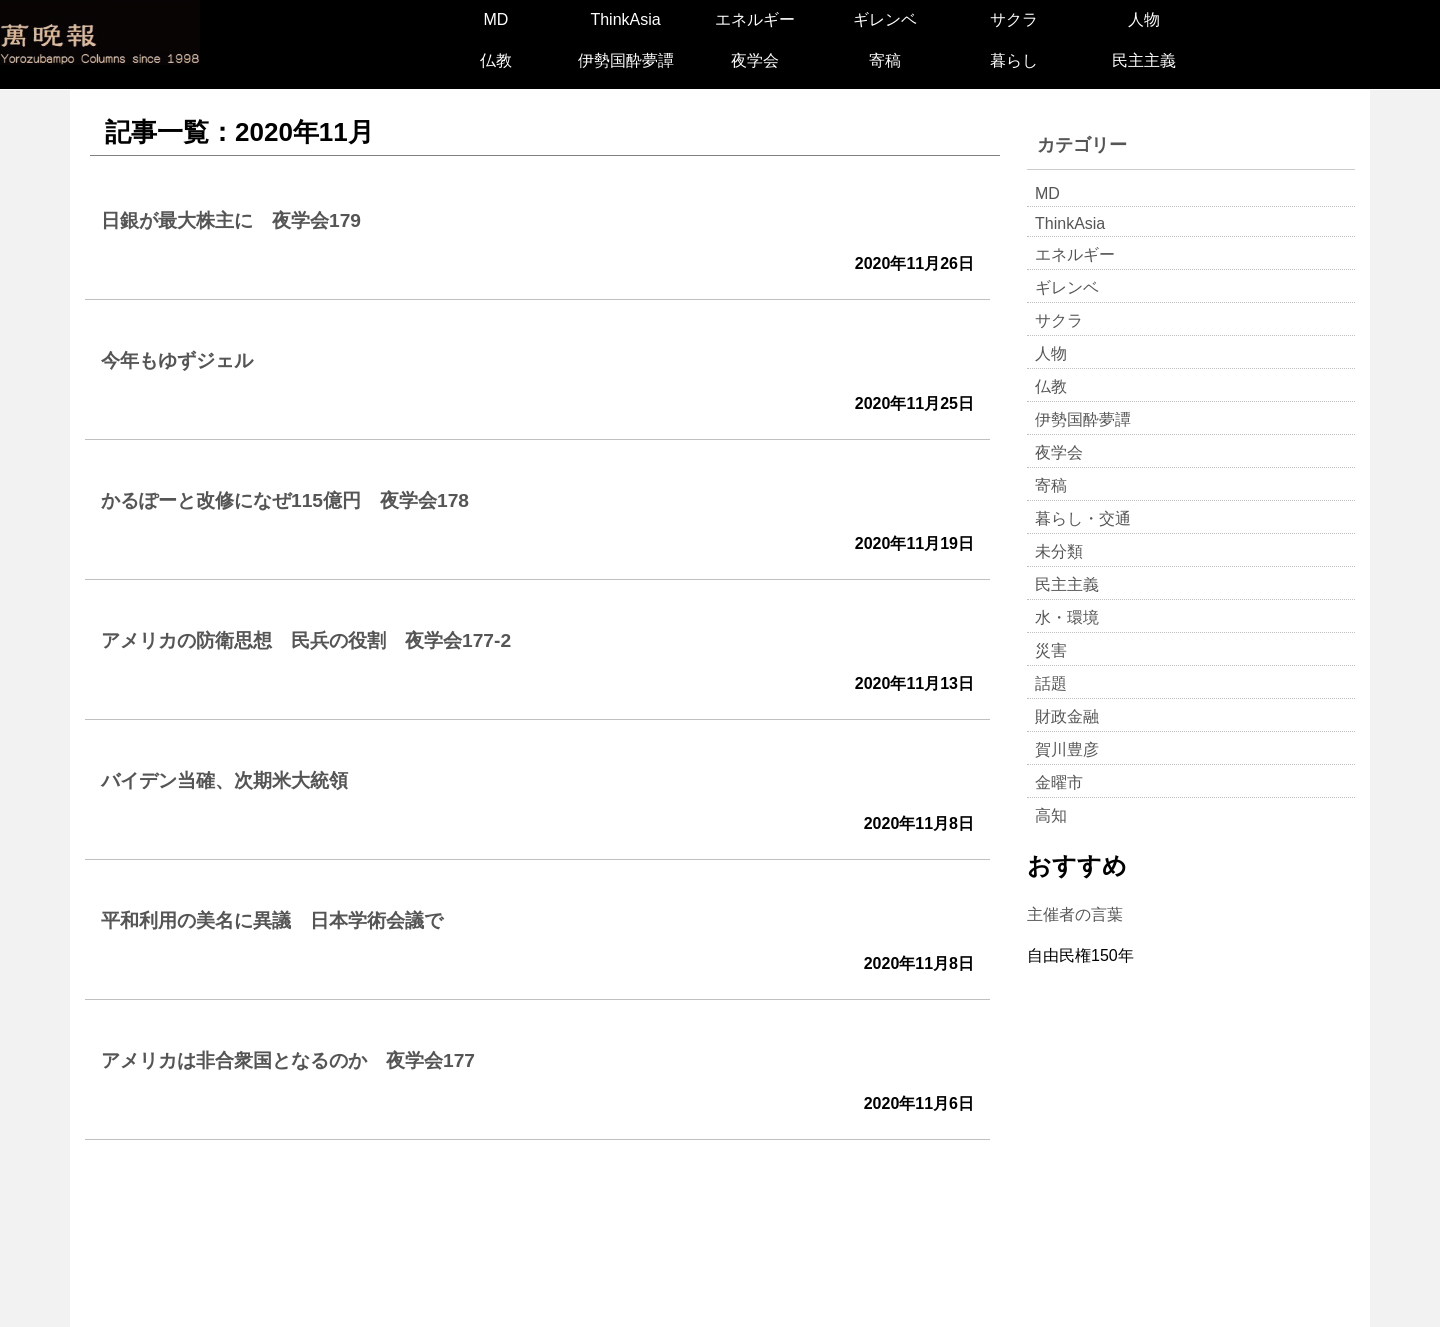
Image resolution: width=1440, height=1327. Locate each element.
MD (495, 19)
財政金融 (1067, 716)
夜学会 (755, 60)
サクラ (1014, 19)
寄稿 (885, 60)
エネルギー (755, 19)
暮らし (1014, 60)
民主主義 (1144, 60)
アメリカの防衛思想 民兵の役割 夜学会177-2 (306, 640)
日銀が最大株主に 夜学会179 (231, 220)
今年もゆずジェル (177, 360)
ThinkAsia (625, 19)
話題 (1051, 683)
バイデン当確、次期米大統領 (224, 780)
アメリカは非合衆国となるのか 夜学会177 (288, 1060)
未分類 (1059, 551)
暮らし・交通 (1083, 518)
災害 (1051, 650)
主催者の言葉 (1075, 914)
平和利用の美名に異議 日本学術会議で (272, 920)
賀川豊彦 (1067, 749)
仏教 (496, 60)
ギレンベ (885, 19)
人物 (1144, 19)
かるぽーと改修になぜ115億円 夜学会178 (285, 500)
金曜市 (1059, 782)
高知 (1051, 815)
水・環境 (1067, 617)
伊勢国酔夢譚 (626, 60)
